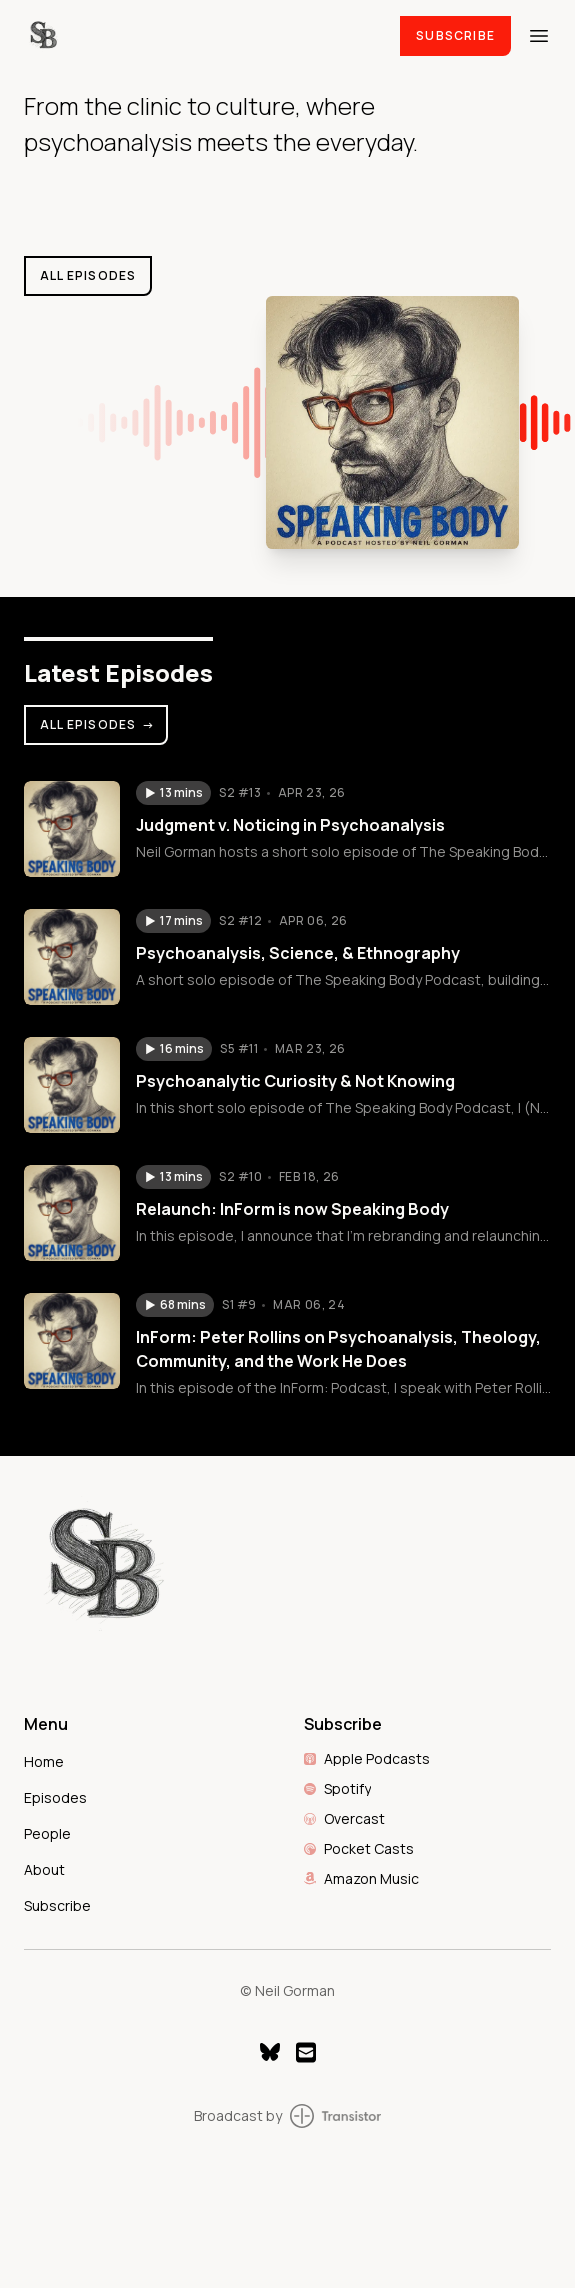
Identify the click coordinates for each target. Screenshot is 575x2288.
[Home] (200, 35)
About (44, 1869)
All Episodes (98, 724)
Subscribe (455, 35)
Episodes (55, 1797)
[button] (173, 793)
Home (44, 1761)
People (47, 1833)
